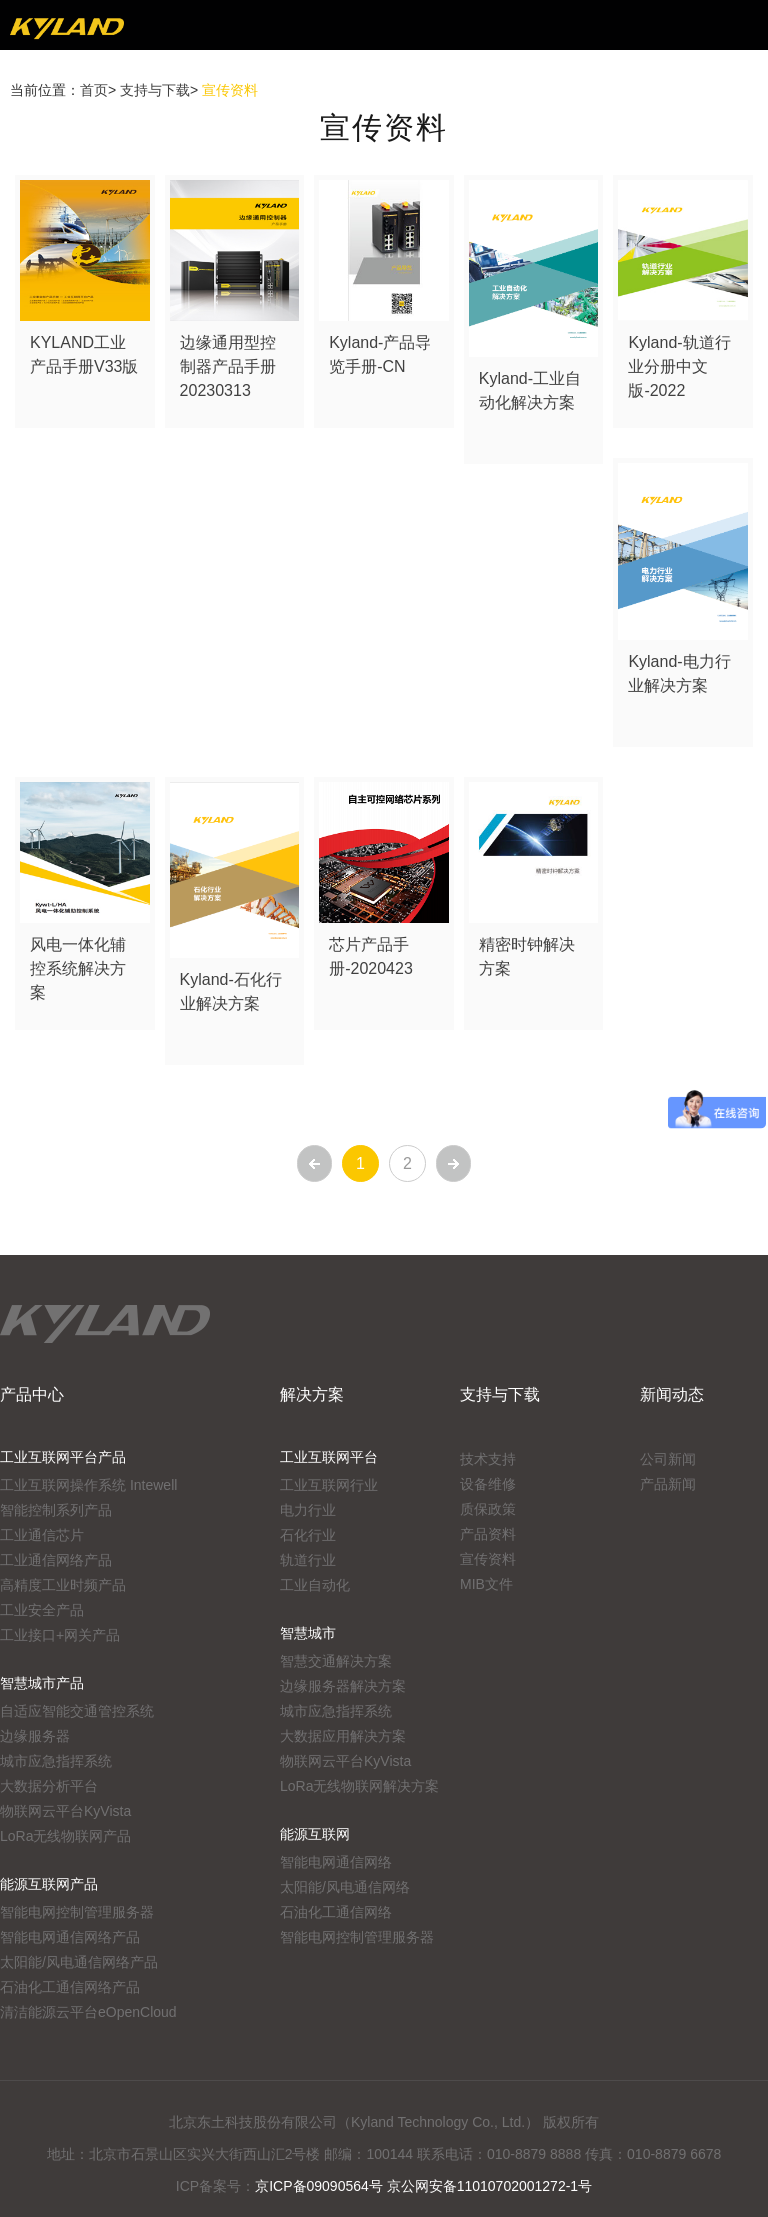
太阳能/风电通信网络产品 (79, 1962)
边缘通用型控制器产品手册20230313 (228, 366)
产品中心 (32, 1394)
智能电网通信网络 (336, 1862)
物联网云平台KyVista (65, 1811)
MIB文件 (486, 1584)
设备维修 (488, 1484)
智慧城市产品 (42, 1683)
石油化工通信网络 (336, 1912)
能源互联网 (315, 1834)
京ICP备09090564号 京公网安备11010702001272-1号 (423, 2186)
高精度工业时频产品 (63, 1585)
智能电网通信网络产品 (70, 1937)
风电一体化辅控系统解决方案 (78, 968)
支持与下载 (155, 90)
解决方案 (312, 1394)
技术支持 (488, 1459)
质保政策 (488, 1509)
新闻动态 (672, 1394)
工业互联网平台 (329, 1457)
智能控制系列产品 (56, 1510)
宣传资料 (488, 1559)
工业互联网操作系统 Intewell (88, 1485)
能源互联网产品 (49, 1884)
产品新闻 (668, 1484)
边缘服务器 (35, 1736)
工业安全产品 (42, 1610)
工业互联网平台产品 (63, 1457)
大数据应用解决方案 (343, 1736)
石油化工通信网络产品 (70, 1987)
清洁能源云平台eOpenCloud (88, 2012)
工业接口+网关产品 (60, 1635)
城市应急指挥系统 (56, 1761)
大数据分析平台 (49, 1786)
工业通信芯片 (42, 1535)
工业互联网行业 (329, 1485)
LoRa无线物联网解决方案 (359, 1786)
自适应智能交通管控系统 (77, 1711)
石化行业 (308, 1535)
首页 (94, 90)
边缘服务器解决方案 (343, 1686)
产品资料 (488, 1534)
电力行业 (308, 1510)
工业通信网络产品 (56, 1560)
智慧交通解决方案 (336, 1661)
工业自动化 (315, 1585)
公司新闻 (668, 1459)
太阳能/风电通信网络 (345, 1887)
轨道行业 (308, 1560)
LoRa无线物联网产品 (65, 1836)
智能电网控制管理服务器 (77, 1912)
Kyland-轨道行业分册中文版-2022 (679, 366)
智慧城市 (308, 1633)
